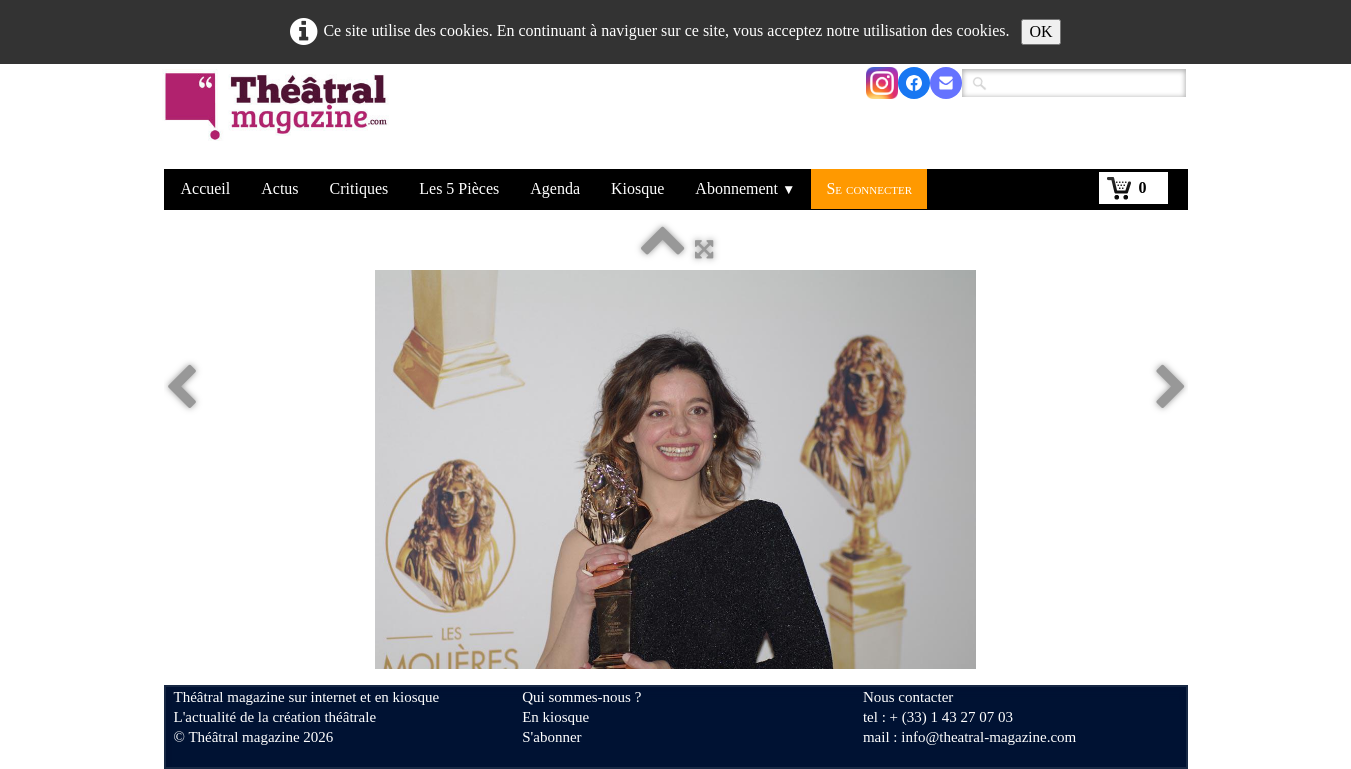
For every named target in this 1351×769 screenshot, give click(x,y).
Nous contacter (908, 697)
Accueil (206, 188)
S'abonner (551, 737)
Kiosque (637, 188)
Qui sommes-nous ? (581, 697)
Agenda (555, 188)
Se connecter (869, 188)
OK (1040, 31)
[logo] (279, 119)
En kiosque (555, 717)
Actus (279, 188)
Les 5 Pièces (459, 188)
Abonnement (745, 188)
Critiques (359, 188)
